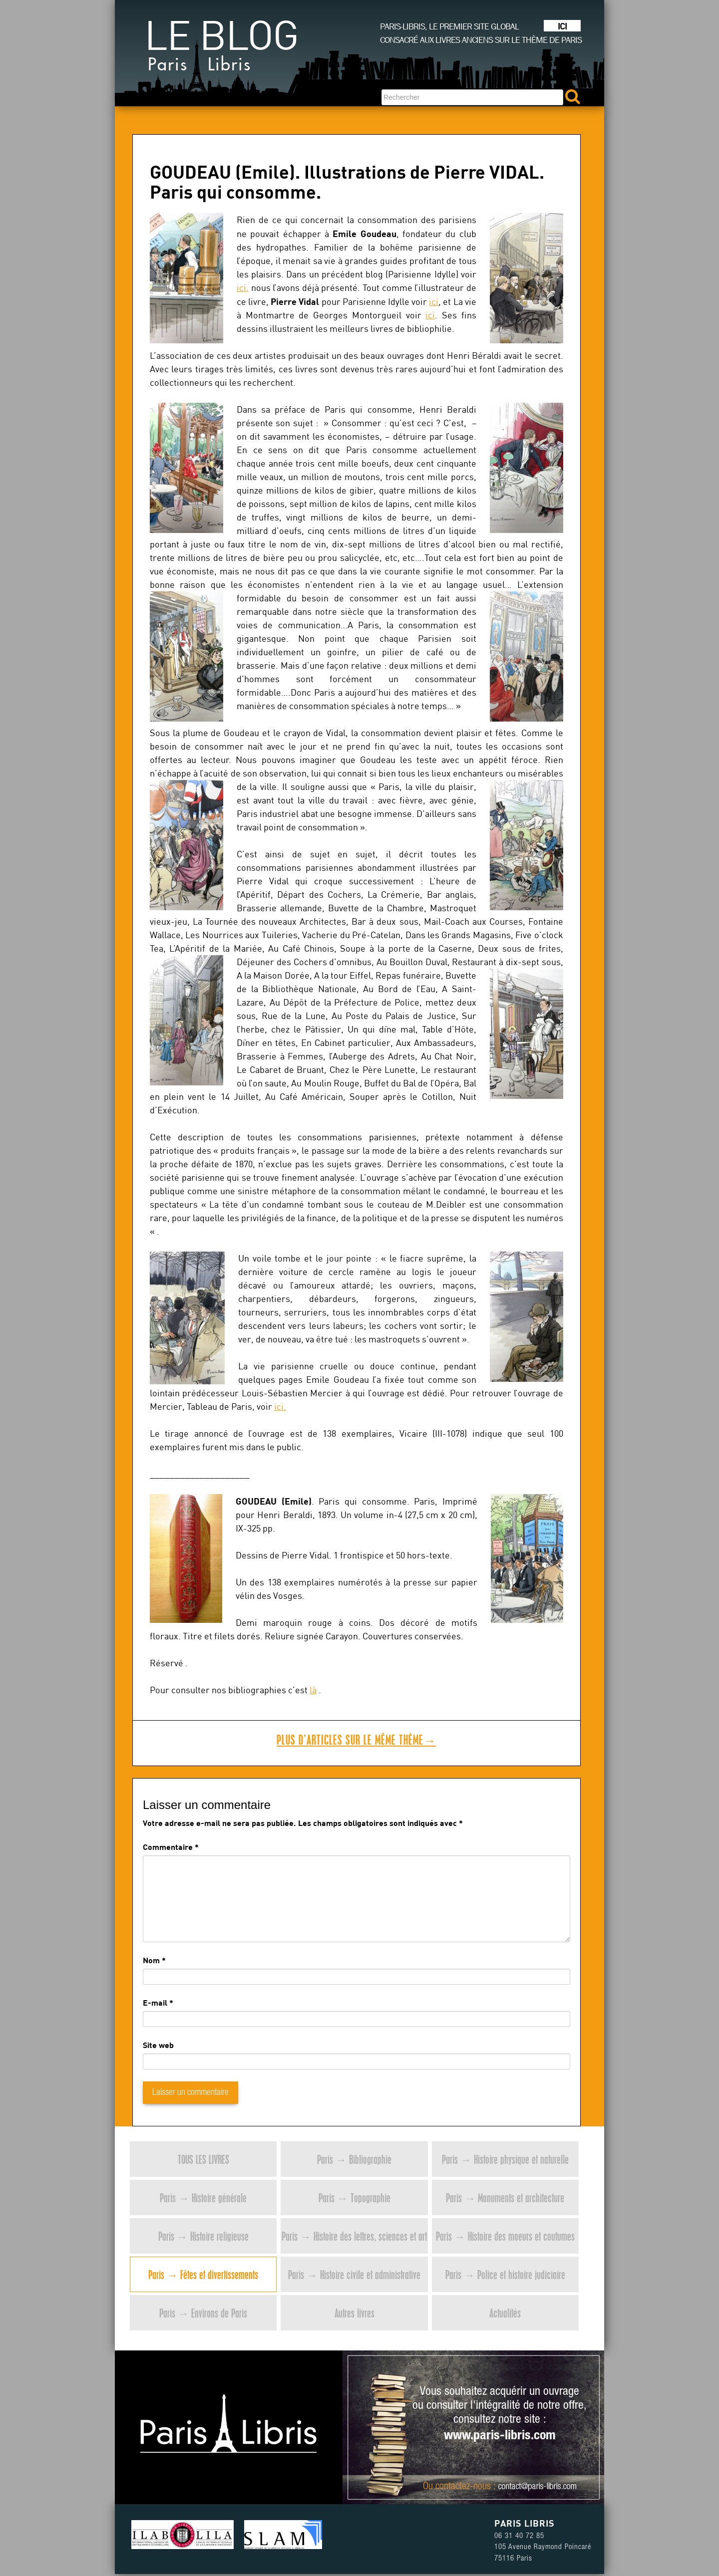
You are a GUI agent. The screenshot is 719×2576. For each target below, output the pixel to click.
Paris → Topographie (354, 2197)
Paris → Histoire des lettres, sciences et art (354, 2236)
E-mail (155, 2002)
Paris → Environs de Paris (203, 2312)
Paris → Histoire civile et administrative (354, 2274)
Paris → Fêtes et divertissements (203, 2274)
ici (433, 301)
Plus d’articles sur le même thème (356, 1739)
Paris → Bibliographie (354, 2159)
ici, (243, 287)
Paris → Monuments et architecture (505, 2197)
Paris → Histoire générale (203, 2197)
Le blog (221, 50)
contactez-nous (463, 2487)
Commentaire (171, 1846)
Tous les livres (203, 2159)
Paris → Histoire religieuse (203, 2236)
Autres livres (354, 2312)
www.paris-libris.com (500, 2436)
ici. (280, 1406)
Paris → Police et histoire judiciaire (505, 2274)
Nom (151, 1960)
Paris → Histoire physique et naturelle (505, 2159)
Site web (158, 2045)
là (313, 1690)
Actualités (505, 2312)
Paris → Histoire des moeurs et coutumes (505, 2236)
